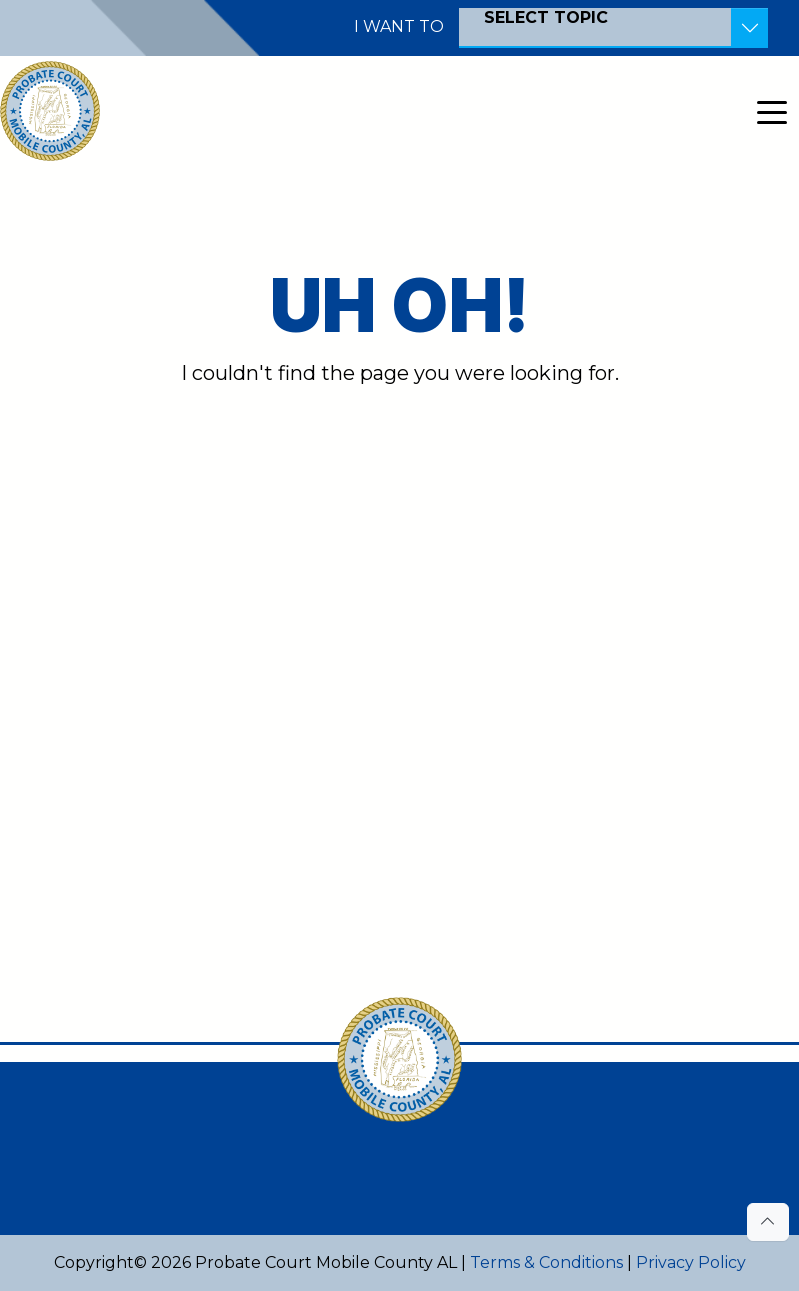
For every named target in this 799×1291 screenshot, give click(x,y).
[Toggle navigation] (772, 111)
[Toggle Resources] (749, 28)
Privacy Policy (691, 1262)
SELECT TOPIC (546, 17)
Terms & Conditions (546, 1262)
